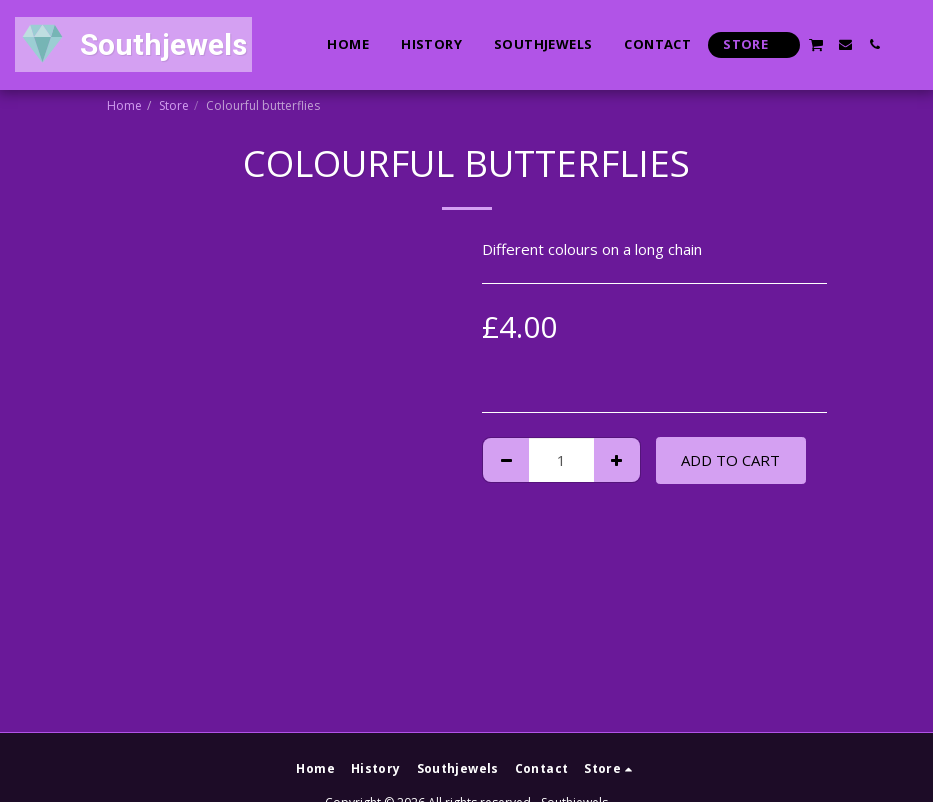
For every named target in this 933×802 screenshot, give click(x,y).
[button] (816, 44)
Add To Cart (730, 460)
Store (174, 105)
